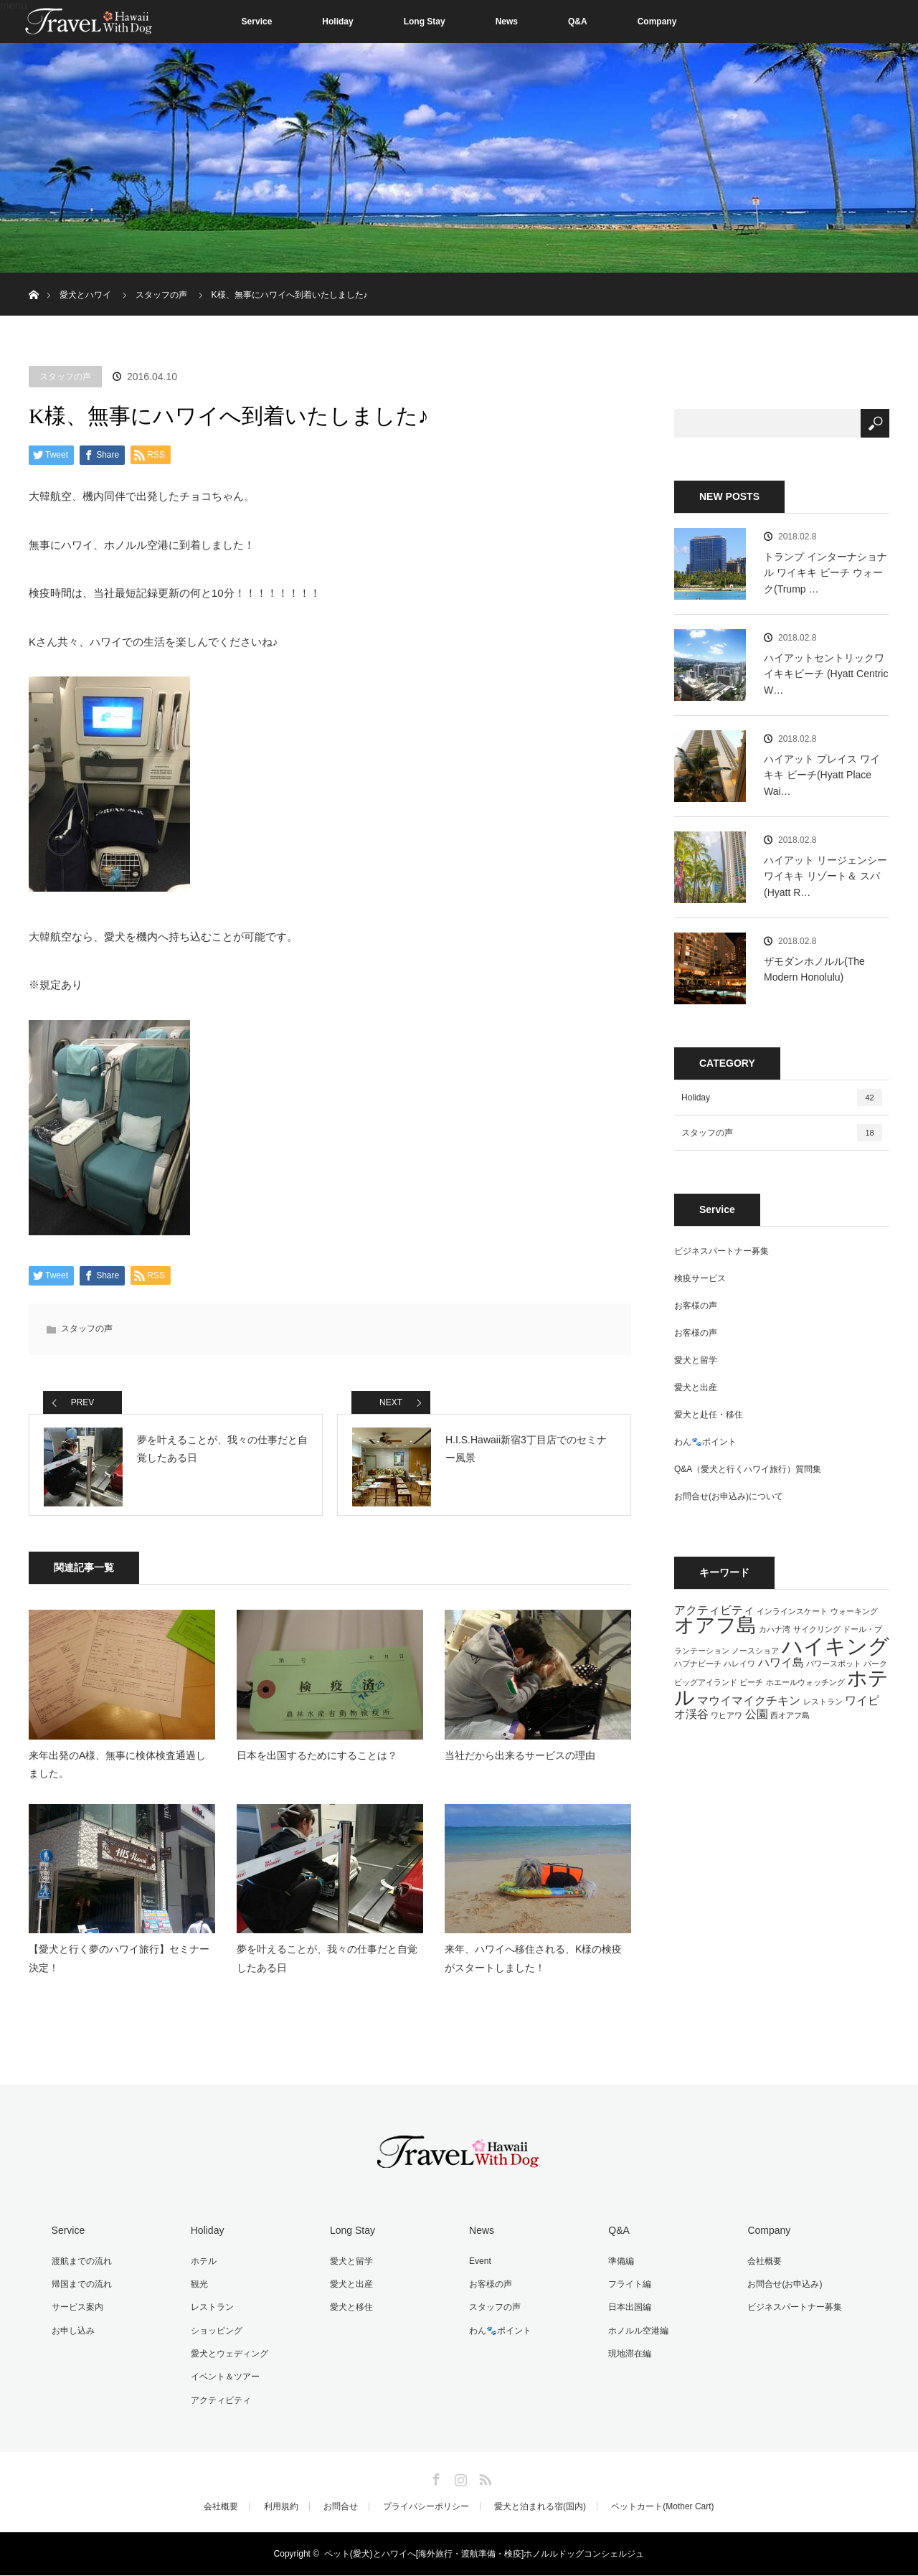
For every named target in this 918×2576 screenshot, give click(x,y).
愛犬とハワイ (85, 295)
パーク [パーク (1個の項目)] (875, 1663)
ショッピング (215, 2334)
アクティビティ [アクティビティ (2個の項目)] (714, 1609)
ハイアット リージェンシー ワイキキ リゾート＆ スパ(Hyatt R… (825, 876)
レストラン (210, 2311)
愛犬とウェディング (228, 2356)
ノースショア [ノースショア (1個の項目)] (755, 1650)
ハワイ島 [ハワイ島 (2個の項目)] (781, 1662)
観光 (198, 2288)
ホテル (202, 2265)
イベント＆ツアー (223, 2379)
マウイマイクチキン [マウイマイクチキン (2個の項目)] (748, 1700)
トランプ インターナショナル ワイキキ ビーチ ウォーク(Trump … (825, 573)
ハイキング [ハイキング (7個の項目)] (835, 1646)
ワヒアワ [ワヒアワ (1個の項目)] (726, 1715)
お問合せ (340, 2507)
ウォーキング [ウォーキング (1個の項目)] (854, 1611)
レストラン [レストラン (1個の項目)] (823, 1701)
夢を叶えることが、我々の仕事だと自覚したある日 (327, 1963)
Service (257, 21)
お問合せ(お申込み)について (728, 1496)
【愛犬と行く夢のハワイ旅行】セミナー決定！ (119, 1963)
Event (479, 2265)
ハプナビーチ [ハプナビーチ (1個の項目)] (697, 1663)
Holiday (337, 21)
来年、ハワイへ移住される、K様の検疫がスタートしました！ (533, 1963)
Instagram (459, 2477)
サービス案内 (76, 2311)
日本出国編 (628, 2311)
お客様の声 (695, 1306)
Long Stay (424, 21)
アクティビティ (219, 2401)
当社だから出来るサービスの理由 (520, 1760)
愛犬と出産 (695, 1387)
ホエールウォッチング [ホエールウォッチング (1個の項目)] (805, 1682)
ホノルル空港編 (637, 2334)
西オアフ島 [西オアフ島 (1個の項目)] (790, 1715)
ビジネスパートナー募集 (721, 1251)
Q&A (577, 21)
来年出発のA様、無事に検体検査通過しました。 (117, 1769)
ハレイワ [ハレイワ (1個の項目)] (739, 1663)
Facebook (434, 2477)
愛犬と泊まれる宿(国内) (540, 2507)
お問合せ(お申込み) (783, 2288)
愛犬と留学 (695, 1360)
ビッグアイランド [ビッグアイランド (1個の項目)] (705, 1682)
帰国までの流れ (80, 2288)
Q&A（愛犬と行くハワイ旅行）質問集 (747, 1469)
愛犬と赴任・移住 (708, 1415)
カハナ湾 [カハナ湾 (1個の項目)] (774, 1629)
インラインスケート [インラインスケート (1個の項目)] (792, 1611)
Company (657, 21)
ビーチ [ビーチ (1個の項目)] (751, 1682)
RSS (483, 2477)
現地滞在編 (628, 2356)
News (507, 21)
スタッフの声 (65, 377)
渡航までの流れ (80, 2265)
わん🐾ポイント (705, 1442)
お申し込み (71, 2334)
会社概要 (763, 2265)
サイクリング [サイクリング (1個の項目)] (817, 1629)
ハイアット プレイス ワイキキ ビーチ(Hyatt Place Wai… (822, 775)
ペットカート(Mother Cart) (662, 2507)
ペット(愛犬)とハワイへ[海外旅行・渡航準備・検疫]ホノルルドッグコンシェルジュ (484, 2554)
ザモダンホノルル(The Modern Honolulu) (814, 969)
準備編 (620, 2265)
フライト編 (628, 2288)
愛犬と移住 (350, 2311)
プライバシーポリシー (426, 2507)
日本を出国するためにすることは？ (317, 1760)
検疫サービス (700, 1278)
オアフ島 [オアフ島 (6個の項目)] (715, 1625)
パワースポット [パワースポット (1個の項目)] (833, 1663)
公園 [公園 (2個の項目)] (756, 1713)
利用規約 (281, 2507)
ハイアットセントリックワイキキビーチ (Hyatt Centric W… (826, 674)
